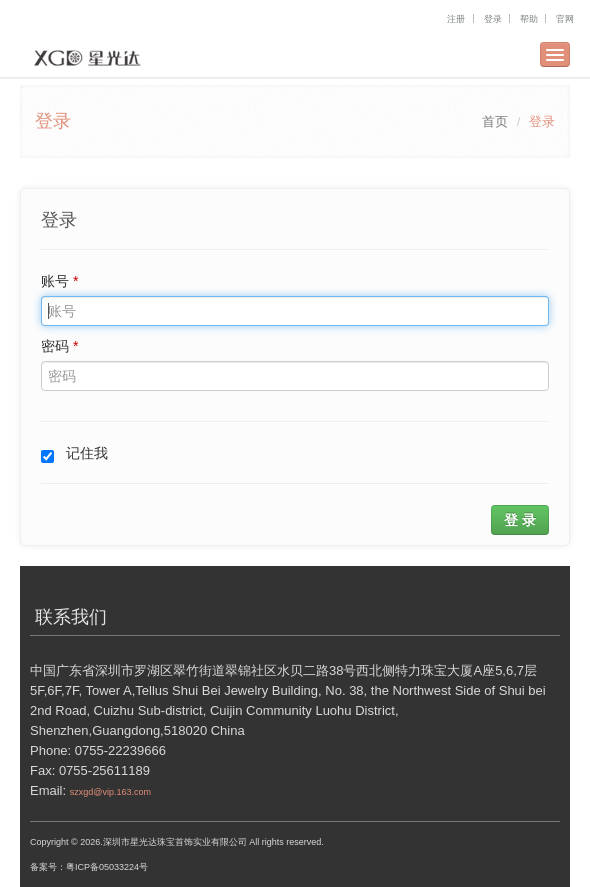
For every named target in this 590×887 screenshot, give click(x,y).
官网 (565, 18)
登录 (493, 18)
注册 (456, 18)
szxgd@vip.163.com (110, 792)
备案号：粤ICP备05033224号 (89, 867)
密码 (59, 346)
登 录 (520, 520)
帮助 (529, 18)
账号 (59, 281)
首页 (495, 121)
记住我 (74, 454)
